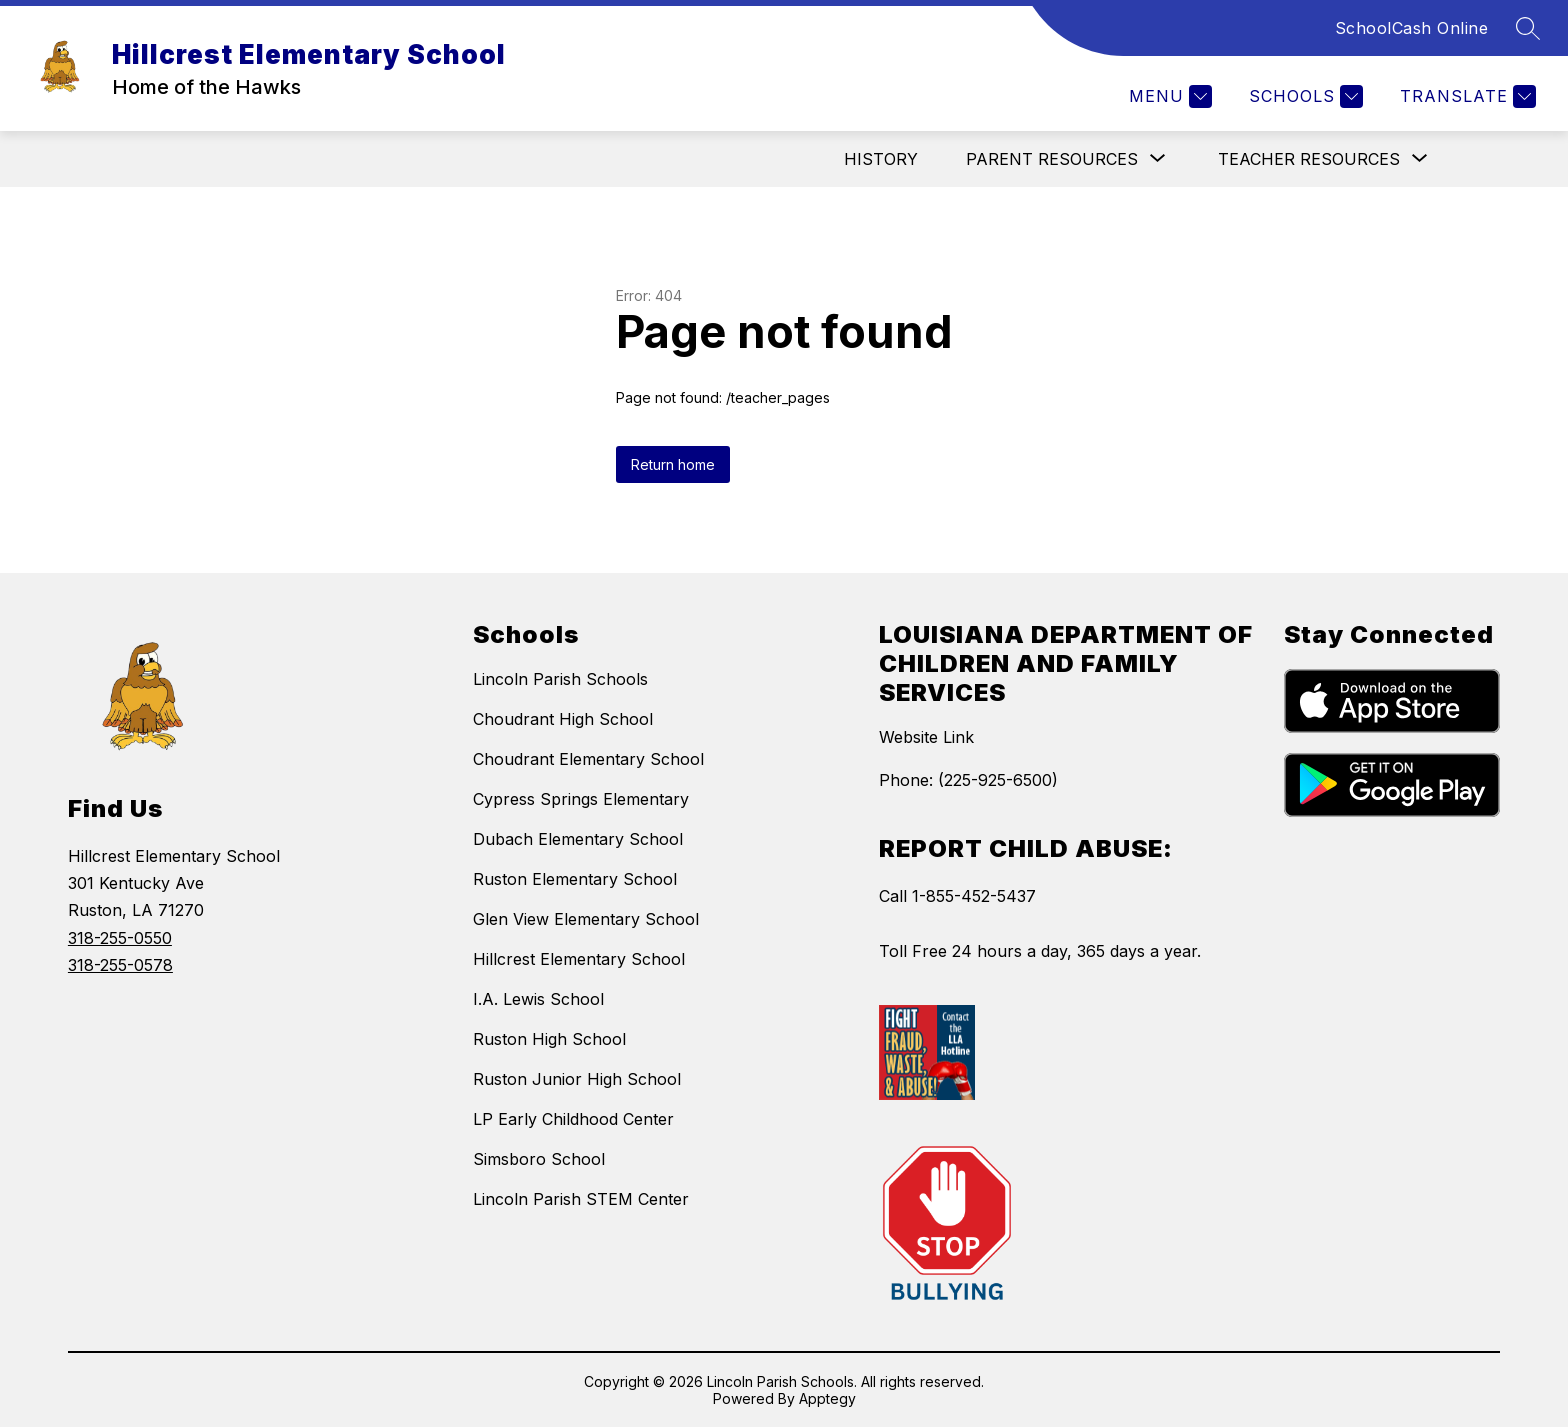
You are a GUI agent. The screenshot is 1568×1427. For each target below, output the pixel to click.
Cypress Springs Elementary (581, 799)
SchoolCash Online (1412, 28)
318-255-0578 (120, 965)
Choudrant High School (563, 719)
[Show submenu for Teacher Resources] (1309, 159)
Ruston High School (549, 1039)
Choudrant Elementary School (588, 759)
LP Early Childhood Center (573, 1119)
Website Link (926, 737)
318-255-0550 (120, 938)
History (881, 159)
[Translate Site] (1465, 96)
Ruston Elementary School (575, 879)
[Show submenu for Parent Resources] (1052, 159)
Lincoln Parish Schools (560, 679)
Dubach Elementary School (578, 839)
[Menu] (1168, 96)
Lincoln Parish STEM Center (581, 1199)
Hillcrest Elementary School (579, 959)
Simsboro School (539, 1159)
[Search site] (1528, 28)
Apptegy (827, 1398)
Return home (673, 464)
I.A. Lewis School (538, 999)
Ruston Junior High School (577, 1079)
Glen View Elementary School (586, 919)
